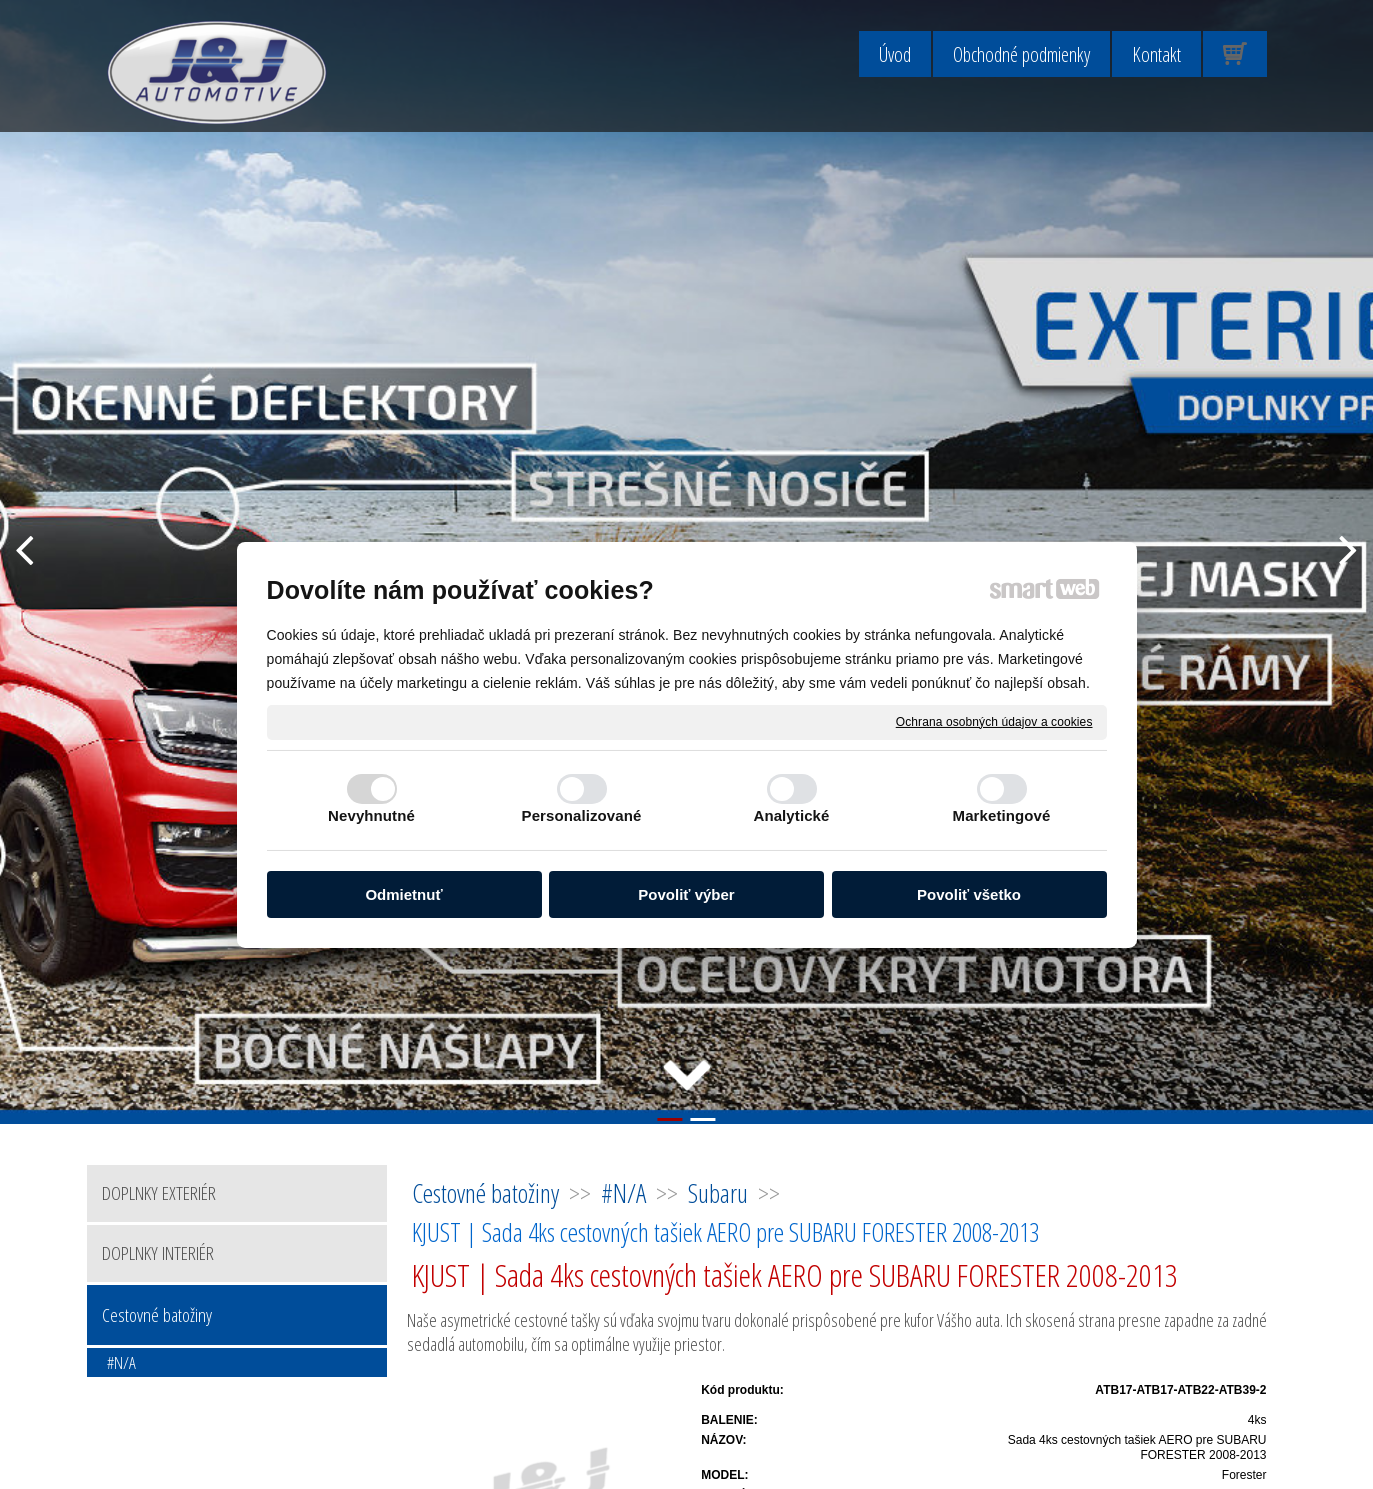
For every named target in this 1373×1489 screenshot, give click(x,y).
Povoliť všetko (969, 894)
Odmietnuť (403, 894)
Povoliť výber (686, 894)
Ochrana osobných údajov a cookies (994, 721)
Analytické (791, 815)
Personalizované (582, 815)
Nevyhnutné (371, 815)
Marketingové (1002, 815)
